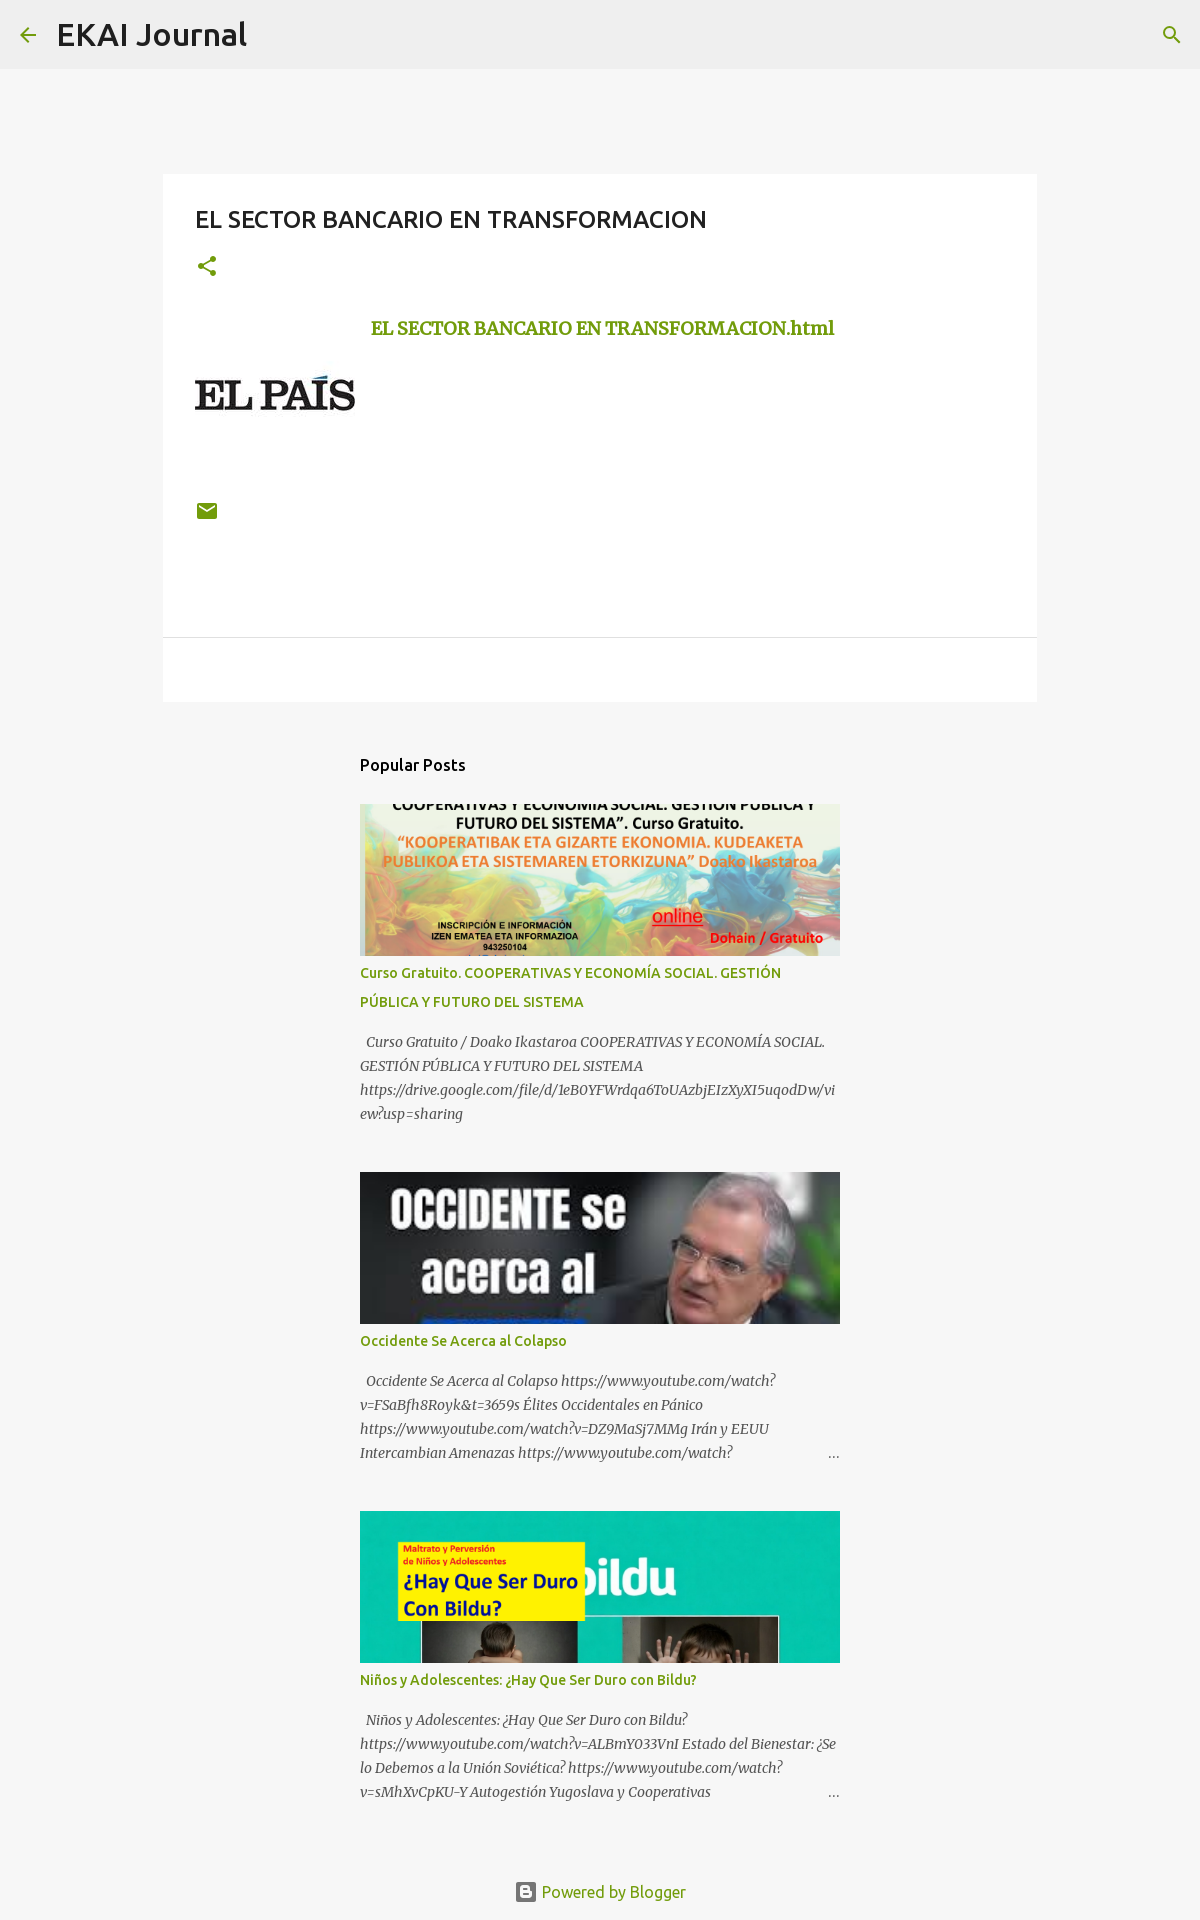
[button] (207, 267)
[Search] (275, 35)
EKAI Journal (151, 34)
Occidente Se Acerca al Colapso (463, 1341)
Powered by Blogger (600, 1892)
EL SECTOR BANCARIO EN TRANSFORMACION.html (602, 328)
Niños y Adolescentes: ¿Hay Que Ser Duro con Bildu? (528, 1680)
